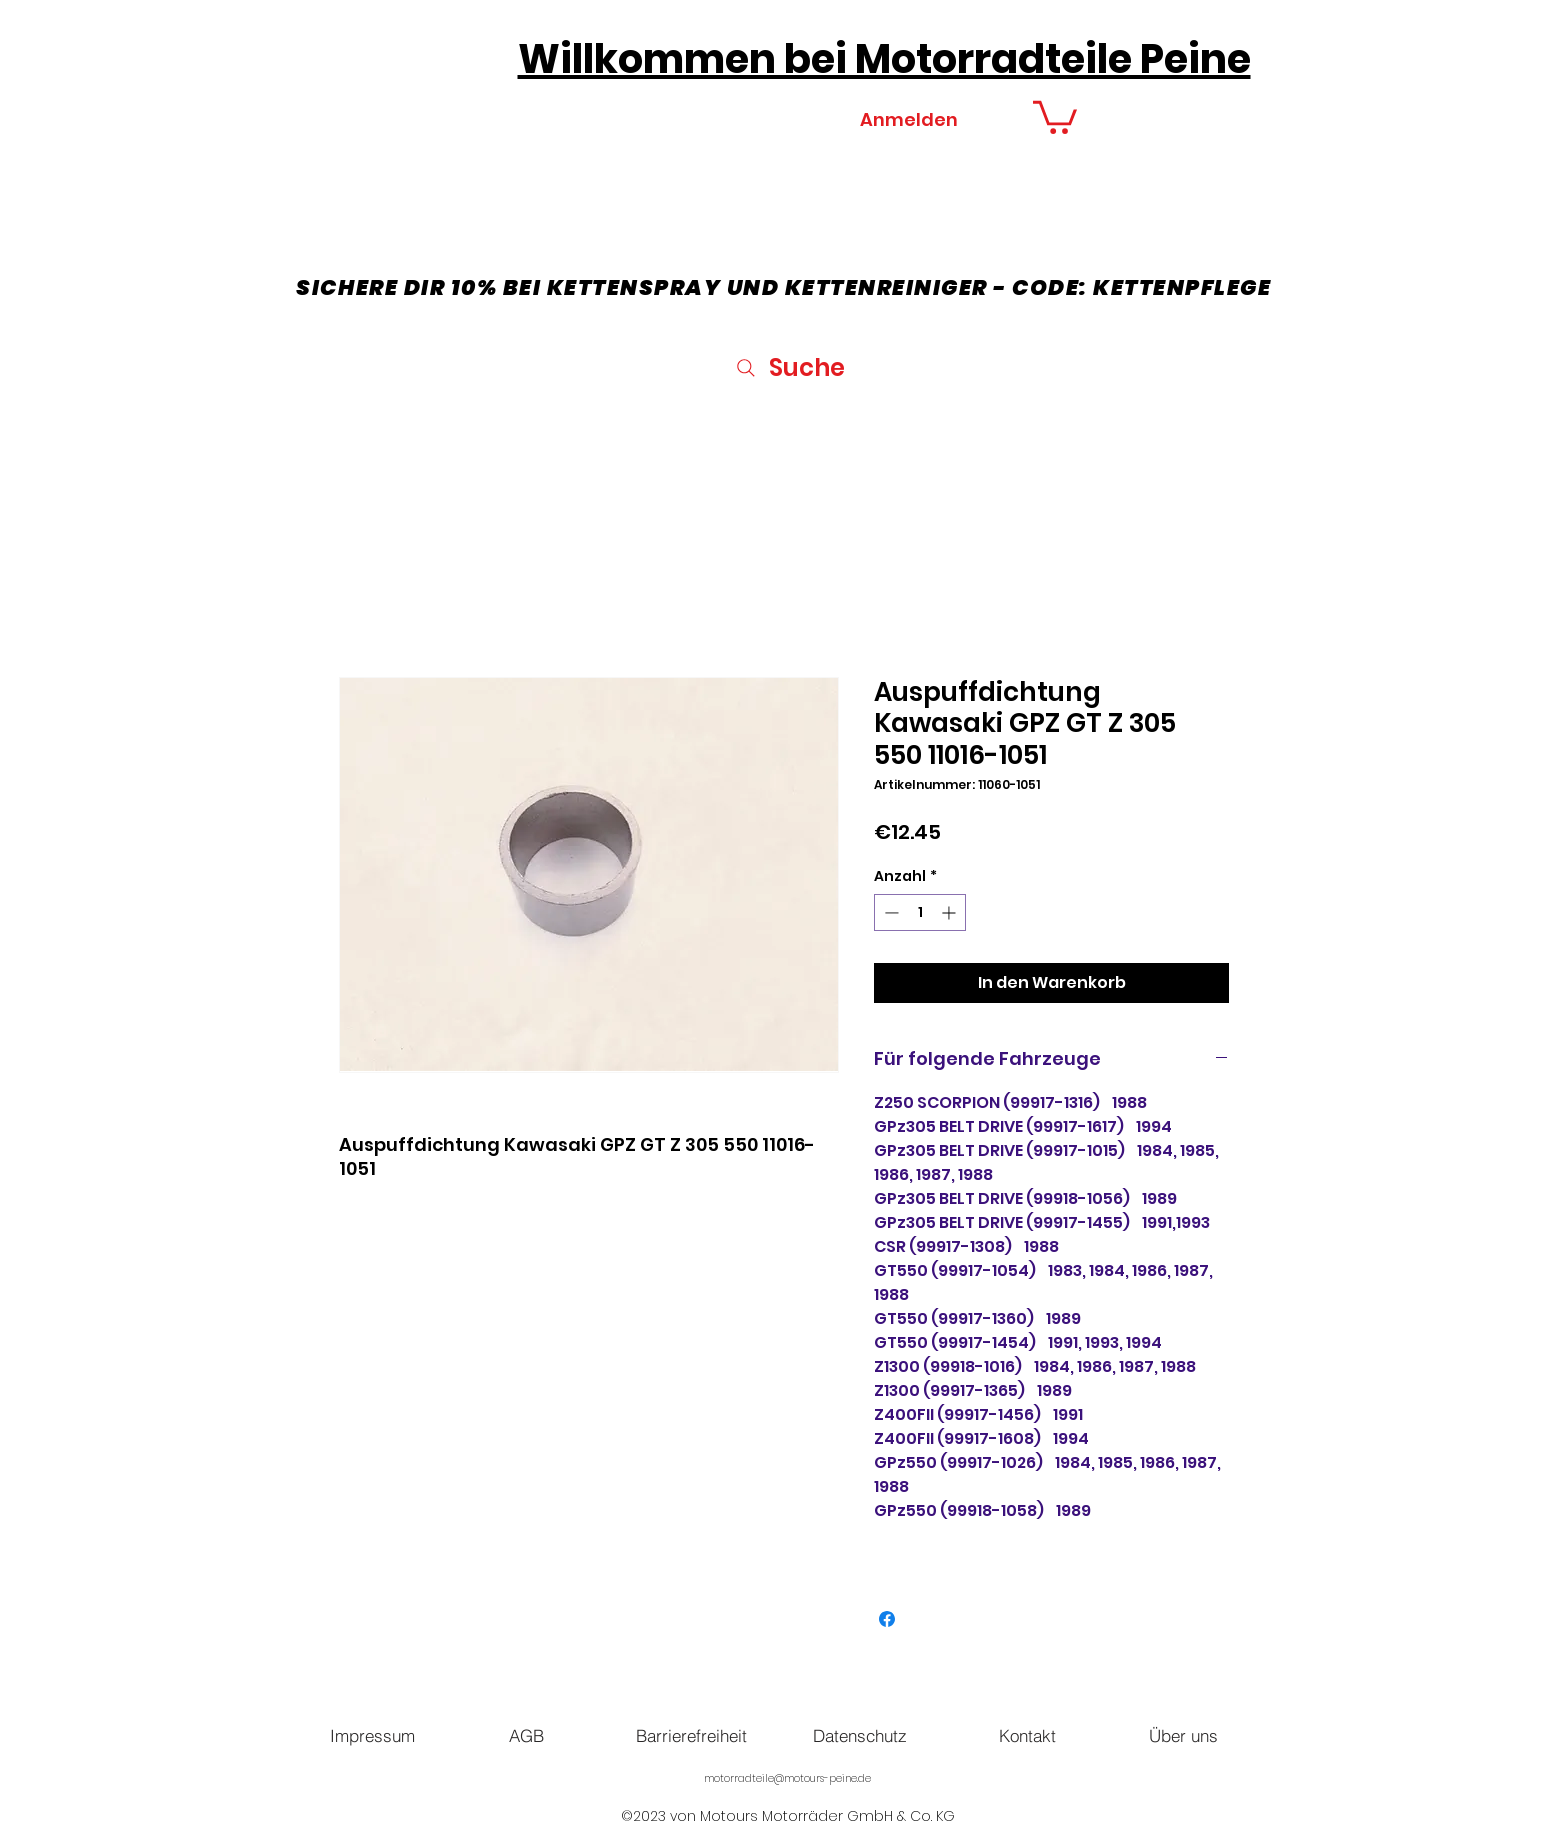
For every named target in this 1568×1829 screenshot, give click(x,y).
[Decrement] (889, 912)
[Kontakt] (1027, 1736)
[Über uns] (1183, 1736)
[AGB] (526, 1736)
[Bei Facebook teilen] (887, 1619)
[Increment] (950, 912)
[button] (1055, 115)
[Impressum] (372, 1736)
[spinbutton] (920, 912)
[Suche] (788, 367)
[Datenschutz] (860, 1736)
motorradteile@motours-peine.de (787, 1778)
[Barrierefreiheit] (691, 1736)
